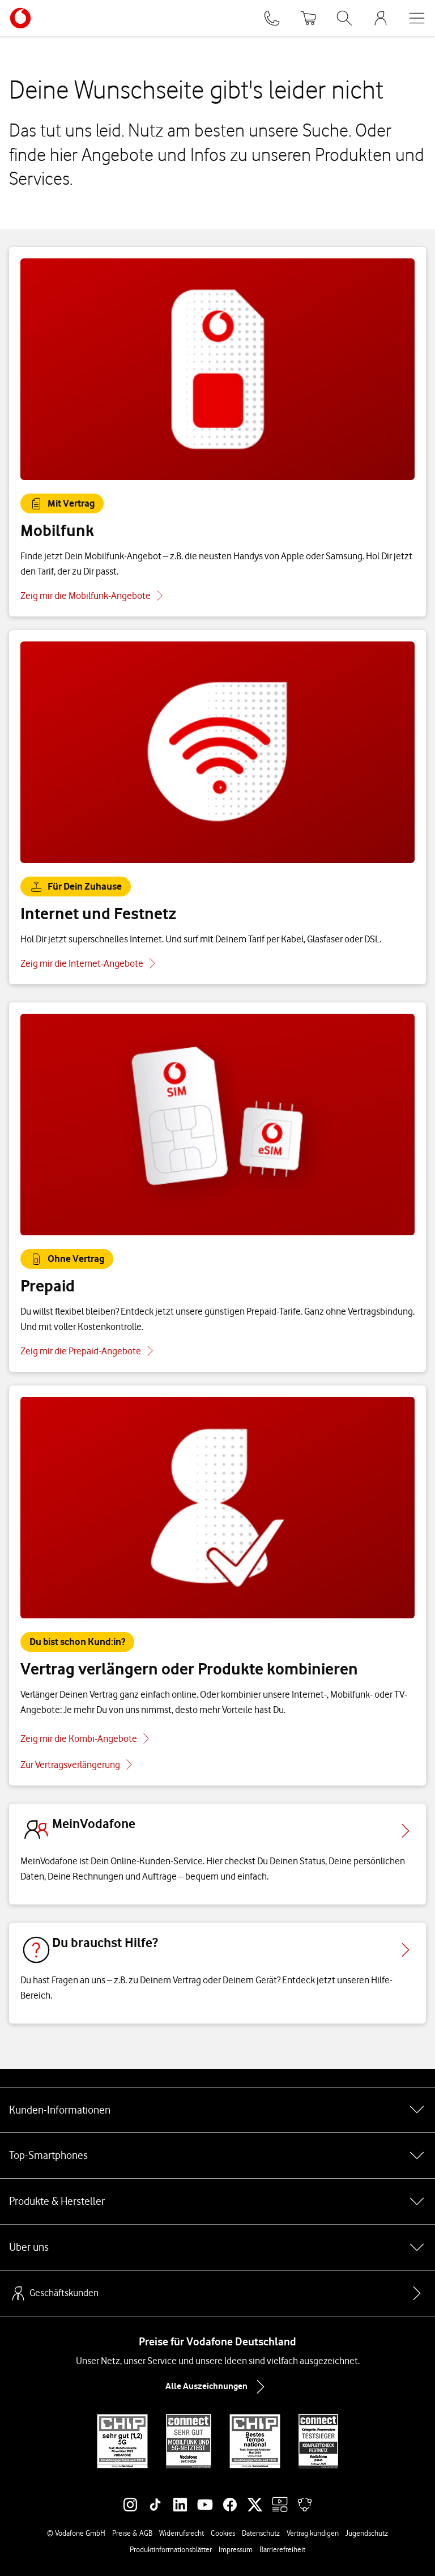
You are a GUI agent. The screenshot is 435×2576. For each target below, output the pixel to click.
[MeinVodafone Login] (380, 18)
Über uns (217, 2247)
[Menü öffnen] (417, 18)
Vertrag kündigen (313, 2532)
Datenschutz (261, 2532)
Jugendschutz (367, 2532)
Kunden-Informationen (217, 2110)
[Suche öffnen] (344, 18)
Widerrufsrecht (181, 2532)
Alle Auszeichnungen (217, 2387)
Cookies (223, 2532)
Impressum (236, 2549)
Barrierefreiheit (282, 2549)
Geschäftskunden (54, 2293)
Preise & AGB (132, 2532)
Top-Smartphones (217, 2155)
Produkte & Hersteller (217, 2201)
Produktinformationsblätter (171, 2549)
